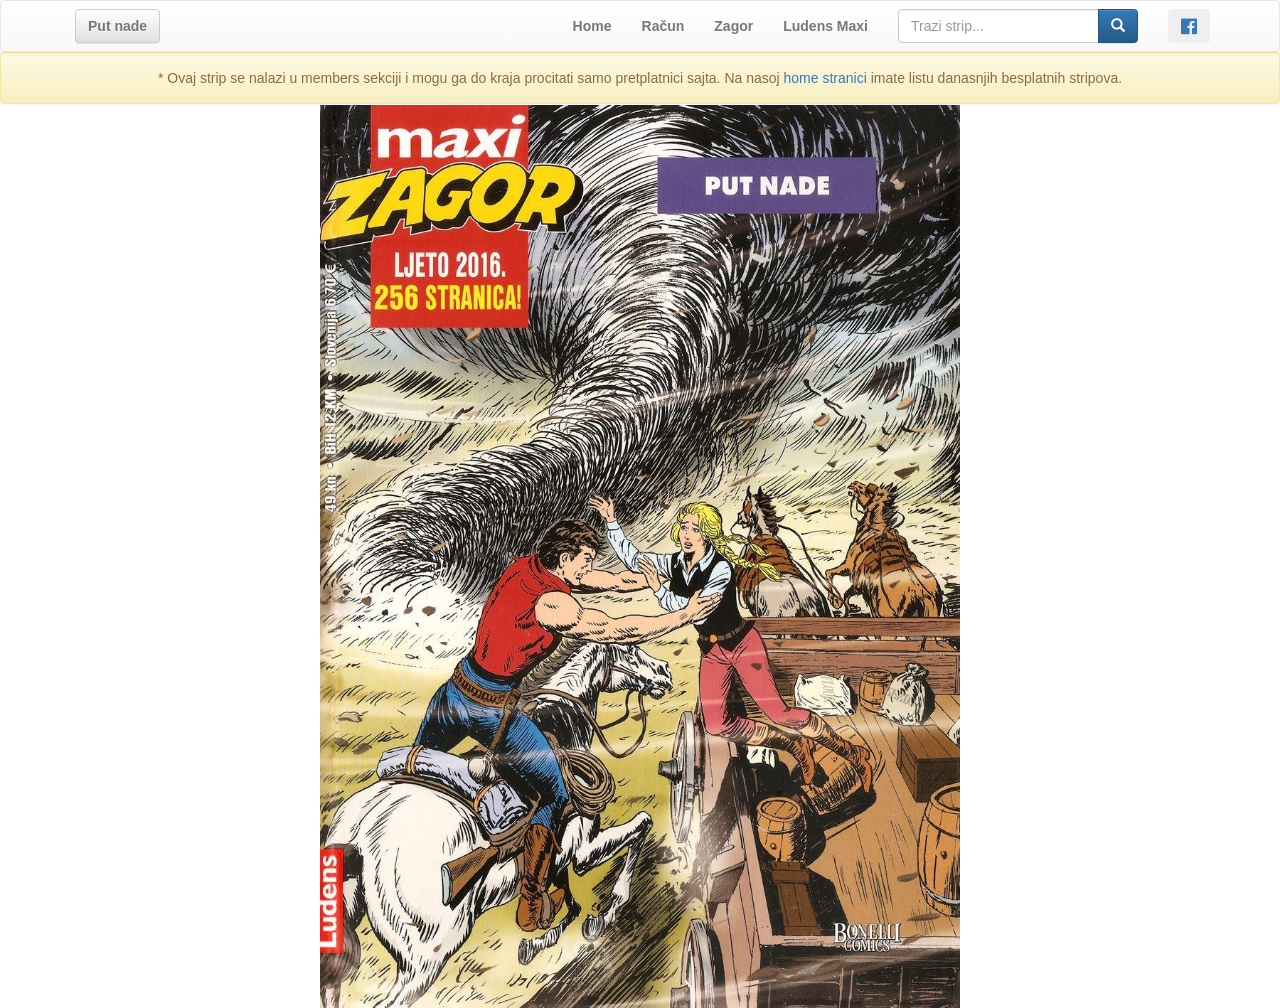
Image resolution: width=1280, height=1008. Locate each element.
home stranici (825, 78)
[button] (117, 26)
